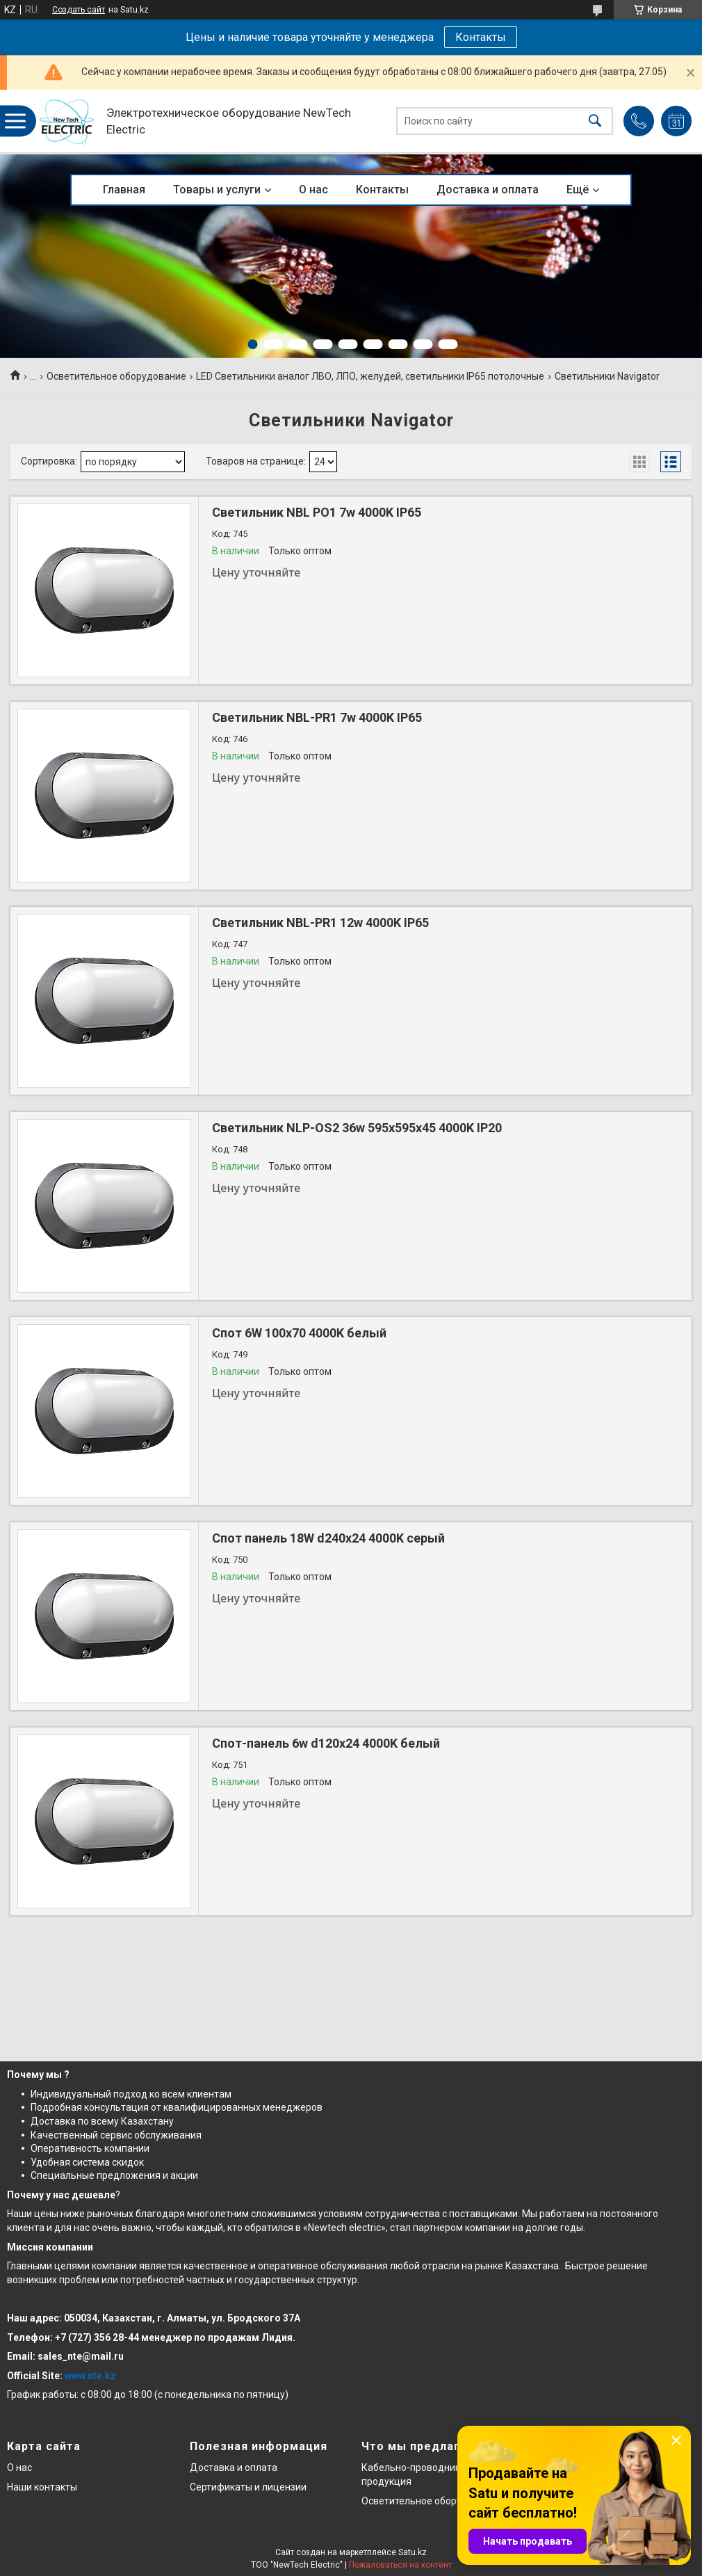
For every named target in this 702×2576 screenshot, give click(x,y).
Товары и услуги (217, 189)
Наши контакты (42, 2487)
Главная (124, 189)
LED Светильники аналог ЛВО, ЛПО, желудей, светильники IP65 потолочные (370, 376)
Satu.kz (412, 2552)
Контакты (480, 37)
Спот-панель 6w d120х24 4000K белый (326, 1743)
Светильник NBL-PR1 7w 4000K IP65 (317, 717)
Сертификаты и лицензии (248, 2487)
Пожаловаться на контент (400, 2565)
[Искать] (595, 121)
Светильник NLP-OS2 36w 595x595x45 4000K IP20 (357, 1127)
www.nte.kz (90, 2375)
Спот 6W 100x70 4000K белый (299, 1333)
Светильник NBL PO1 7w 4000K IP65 (316, 512)
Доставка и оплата (487, 189)
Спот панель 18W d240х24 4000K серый (328, 1538)
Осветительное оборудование (116, 376)
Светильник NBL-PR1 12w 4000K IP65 (320, 922)
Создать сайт (78, 10)
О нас (313, 189)
